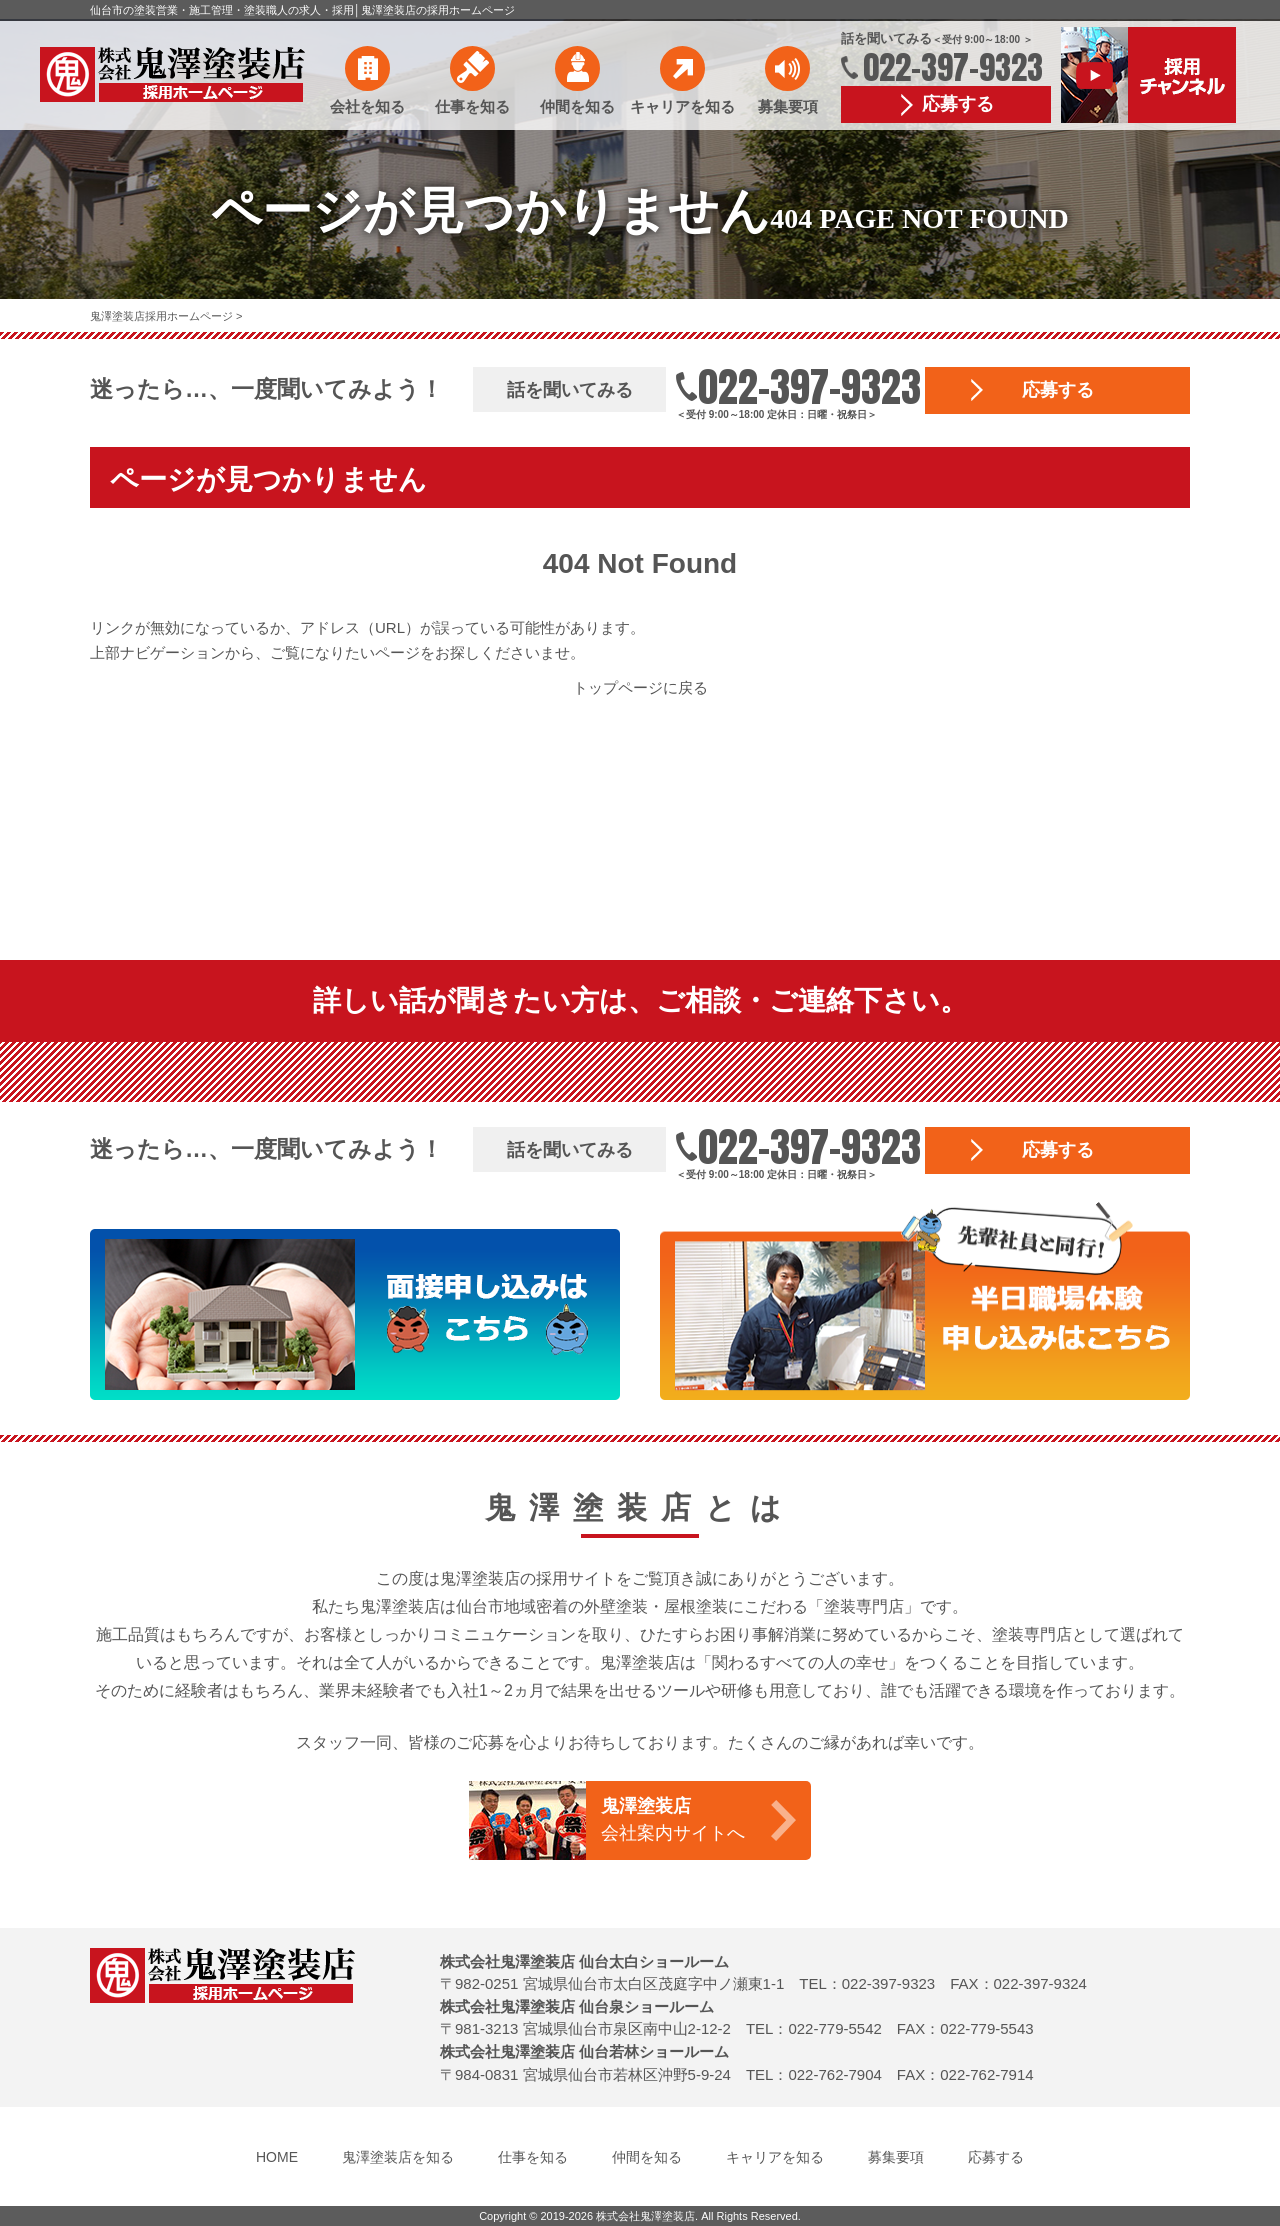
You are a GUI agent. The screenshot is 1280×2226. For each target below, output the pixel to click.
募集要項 (788, 106)
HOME (277, 2157)
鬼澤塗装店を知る (398, 2157)
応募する (958, 104)
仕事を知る (472, 106)
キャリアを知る (682, 106)
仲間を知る (577, 106)
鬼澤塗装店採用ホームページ (163, 316)
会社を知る (367, 106)
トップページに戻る (640, 687)
